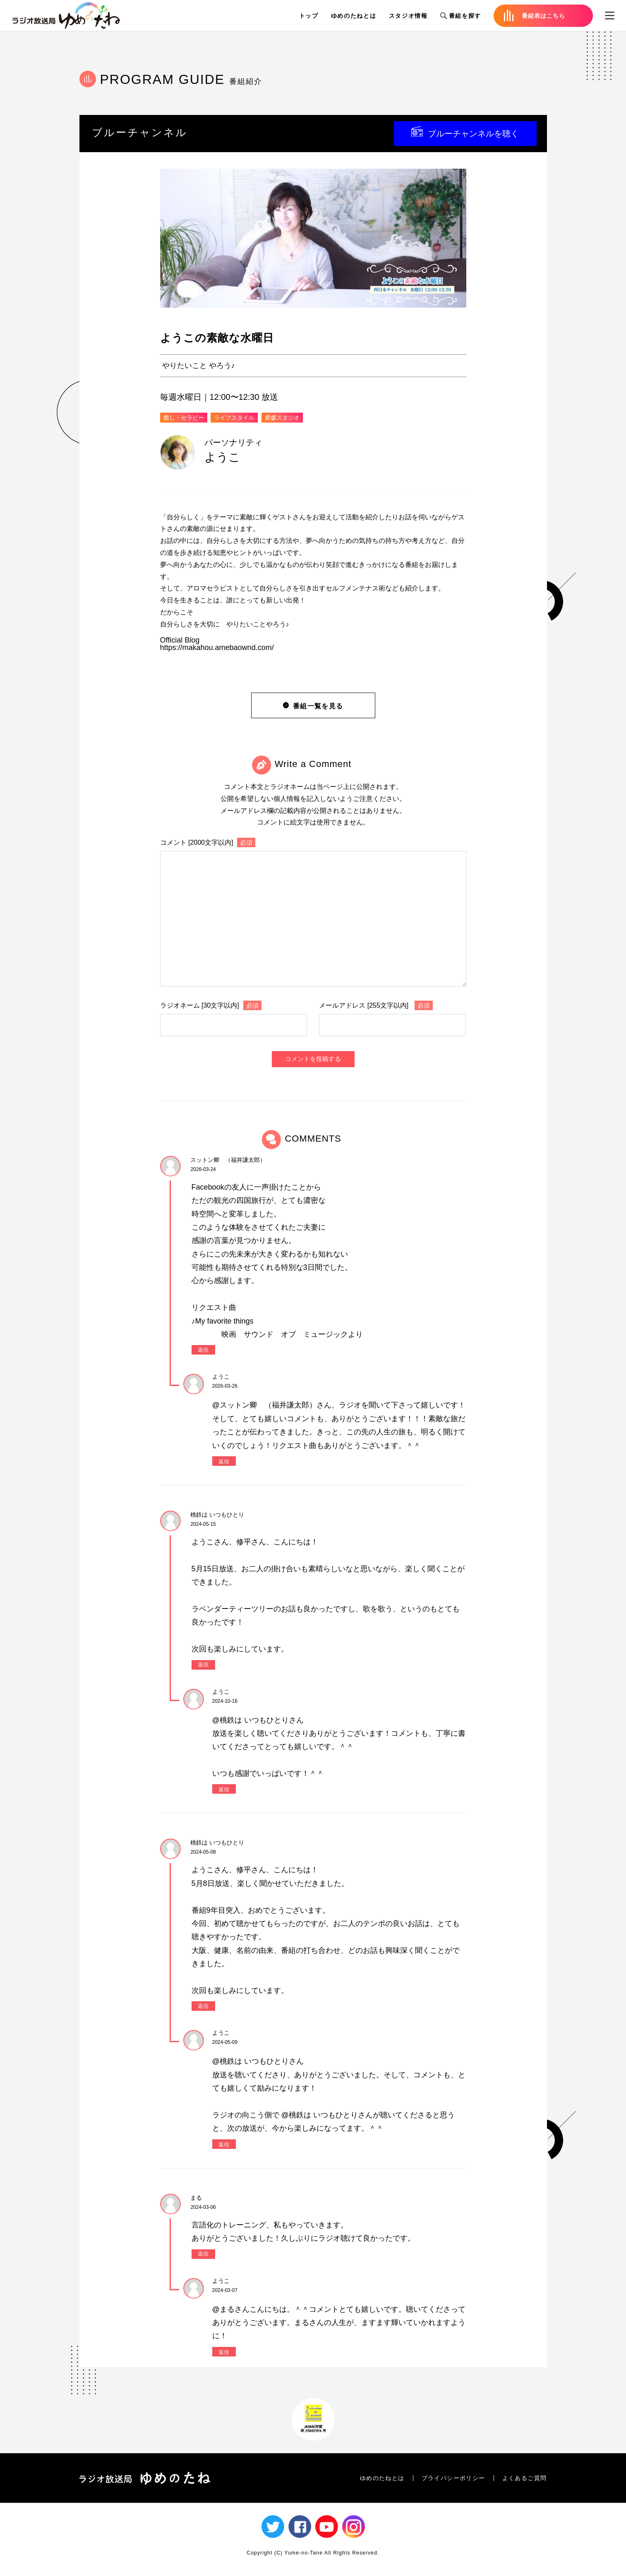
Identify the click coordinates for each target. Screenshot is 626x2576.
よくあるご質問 (524, 2478)
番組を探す (460, 15)
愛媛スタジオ (282, 417)
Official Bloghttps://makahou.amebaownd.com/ (217, 644)
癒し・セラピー (183, 417)
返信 (203, 1350)
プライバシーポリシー (453, 2478)
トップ (309, 15)
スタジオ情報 (408, 15)
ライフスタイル (234, 417)
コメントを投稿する (313, 1058)
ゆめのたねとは (354, 15)
